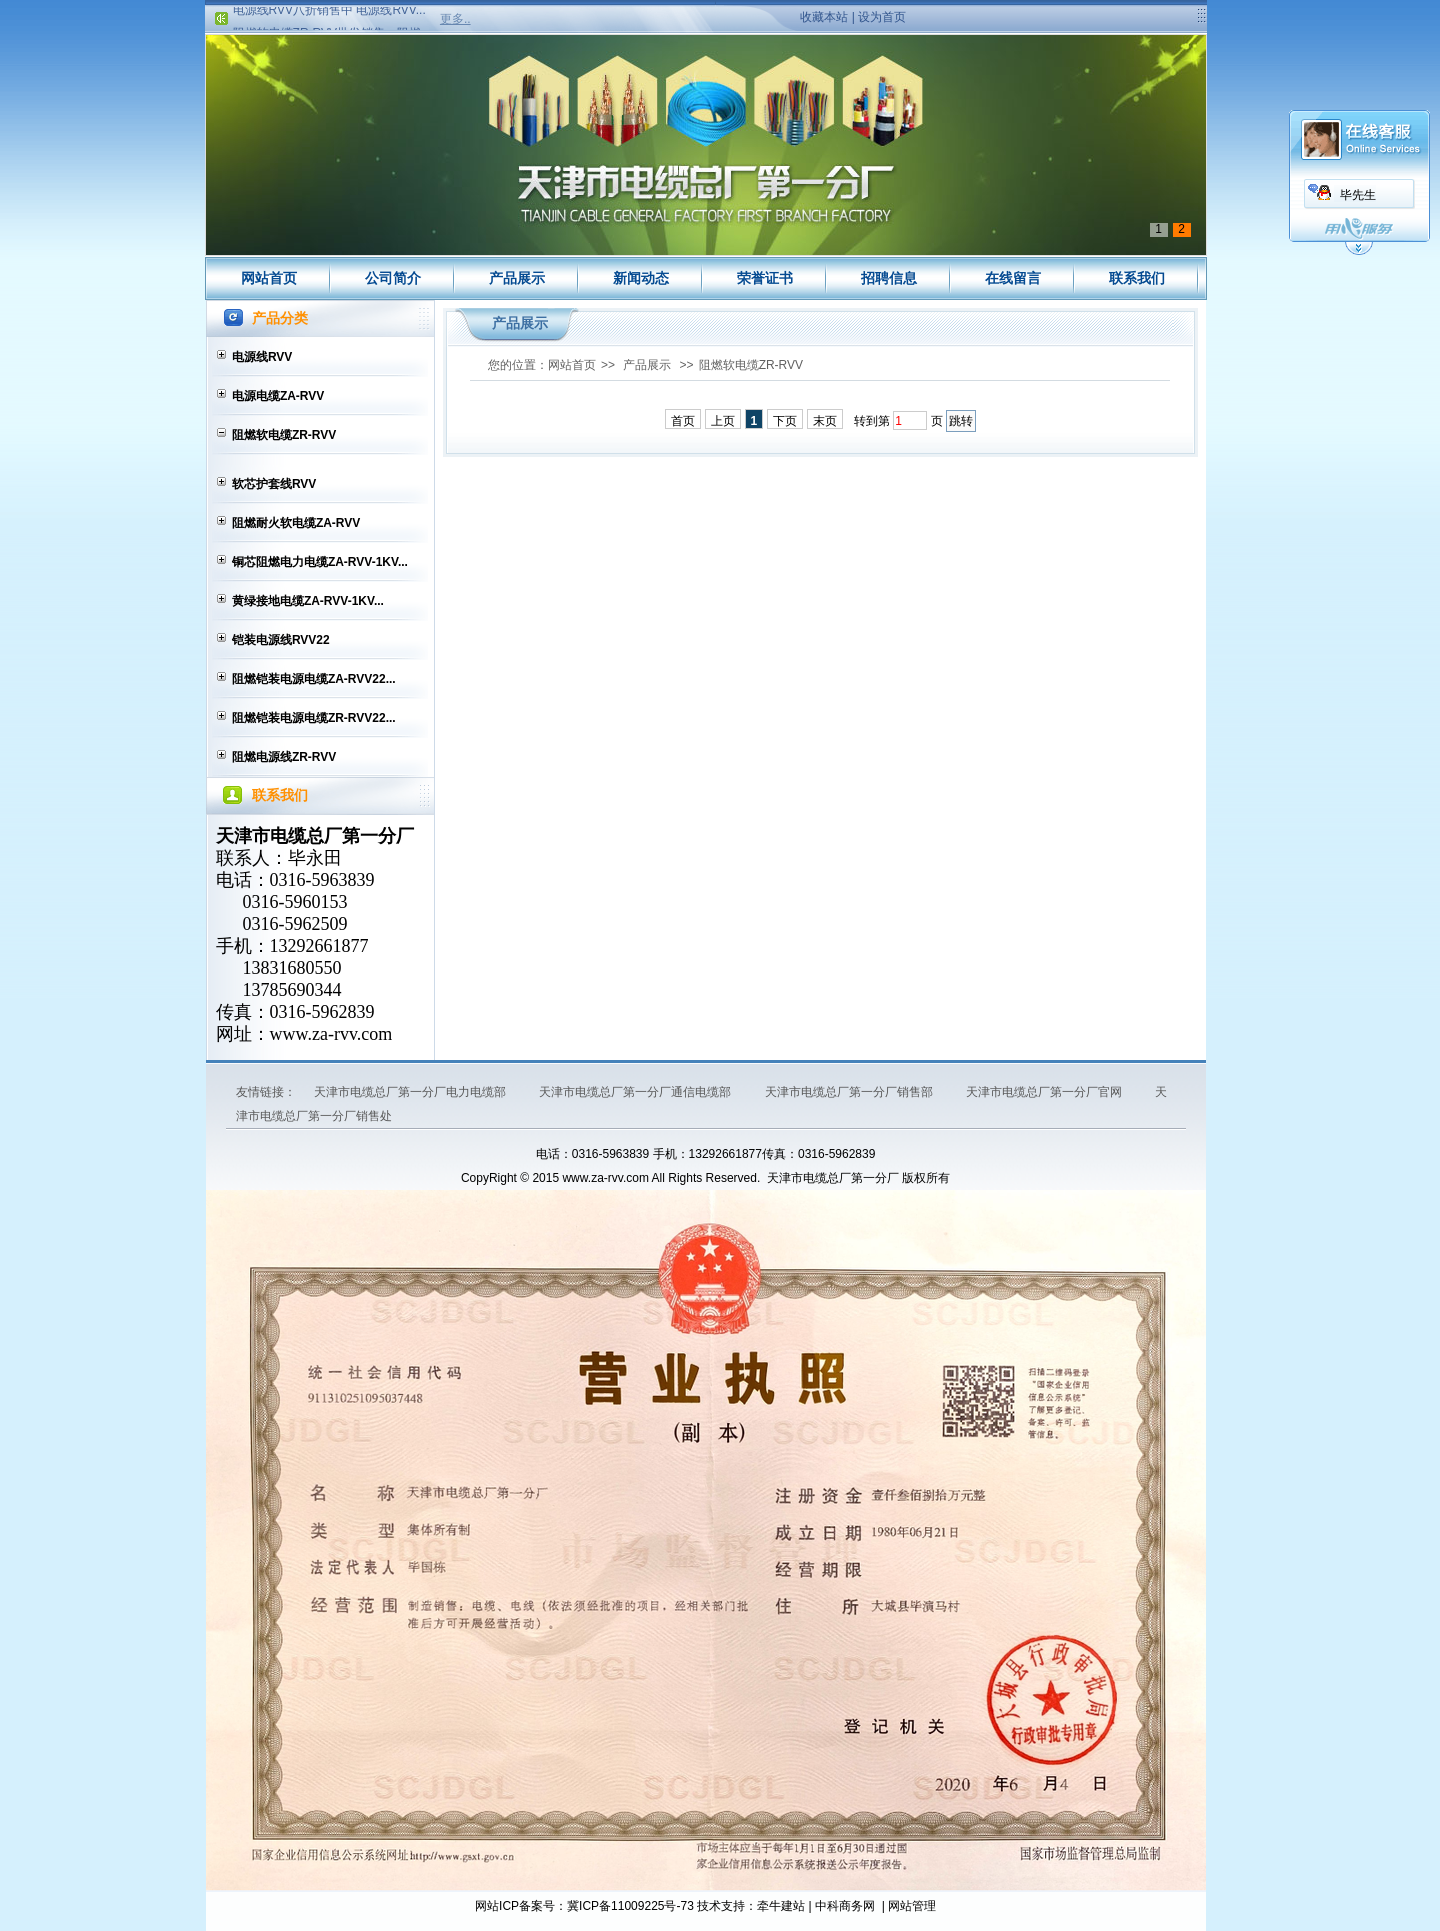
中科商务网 (845, 1906)
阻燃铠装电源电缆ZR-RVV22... (314, 718)
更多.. (455, 19)
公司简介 (393, 278)
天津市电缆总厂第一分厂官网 (1045, 1092)
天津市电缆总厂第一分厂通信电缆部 (636, 1092)
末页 (825, 421)
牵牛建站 (781, 1906)
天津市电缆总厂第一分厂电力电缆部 (411, 1092)
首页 (683, 421)
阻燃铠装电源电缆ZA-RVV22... (314, 679)
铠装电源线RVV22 (281, 640)
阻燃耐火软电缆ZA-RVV (296, 523)
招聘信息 (889, 278)
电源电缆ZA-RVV (278, 396)
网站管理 (912, 1906)
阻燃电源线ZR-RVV (284, 757)
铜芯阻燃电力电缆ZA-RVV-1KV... (320, 562)
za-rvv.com (352, 1034)
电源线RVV (262, 357)
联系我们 (1137, 278)
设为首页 (882, 17)
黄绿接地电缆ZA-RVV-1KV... (308, 601)
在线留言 (1013, 278)
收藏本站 (824, 17)
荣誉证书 (765, 278)
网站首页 (269, 278)
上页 (723, 421)
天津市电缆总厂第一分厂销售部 (850, 1092)
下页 (785, 421)
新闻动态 (641, 278)
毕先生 (1358, 195)
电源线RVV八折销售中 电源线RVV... (329, 13)
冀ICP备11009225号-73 (630, 1906)
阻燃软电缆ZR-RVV (284, 435)
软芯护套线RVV (274, 484)
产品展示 (517, 278)
